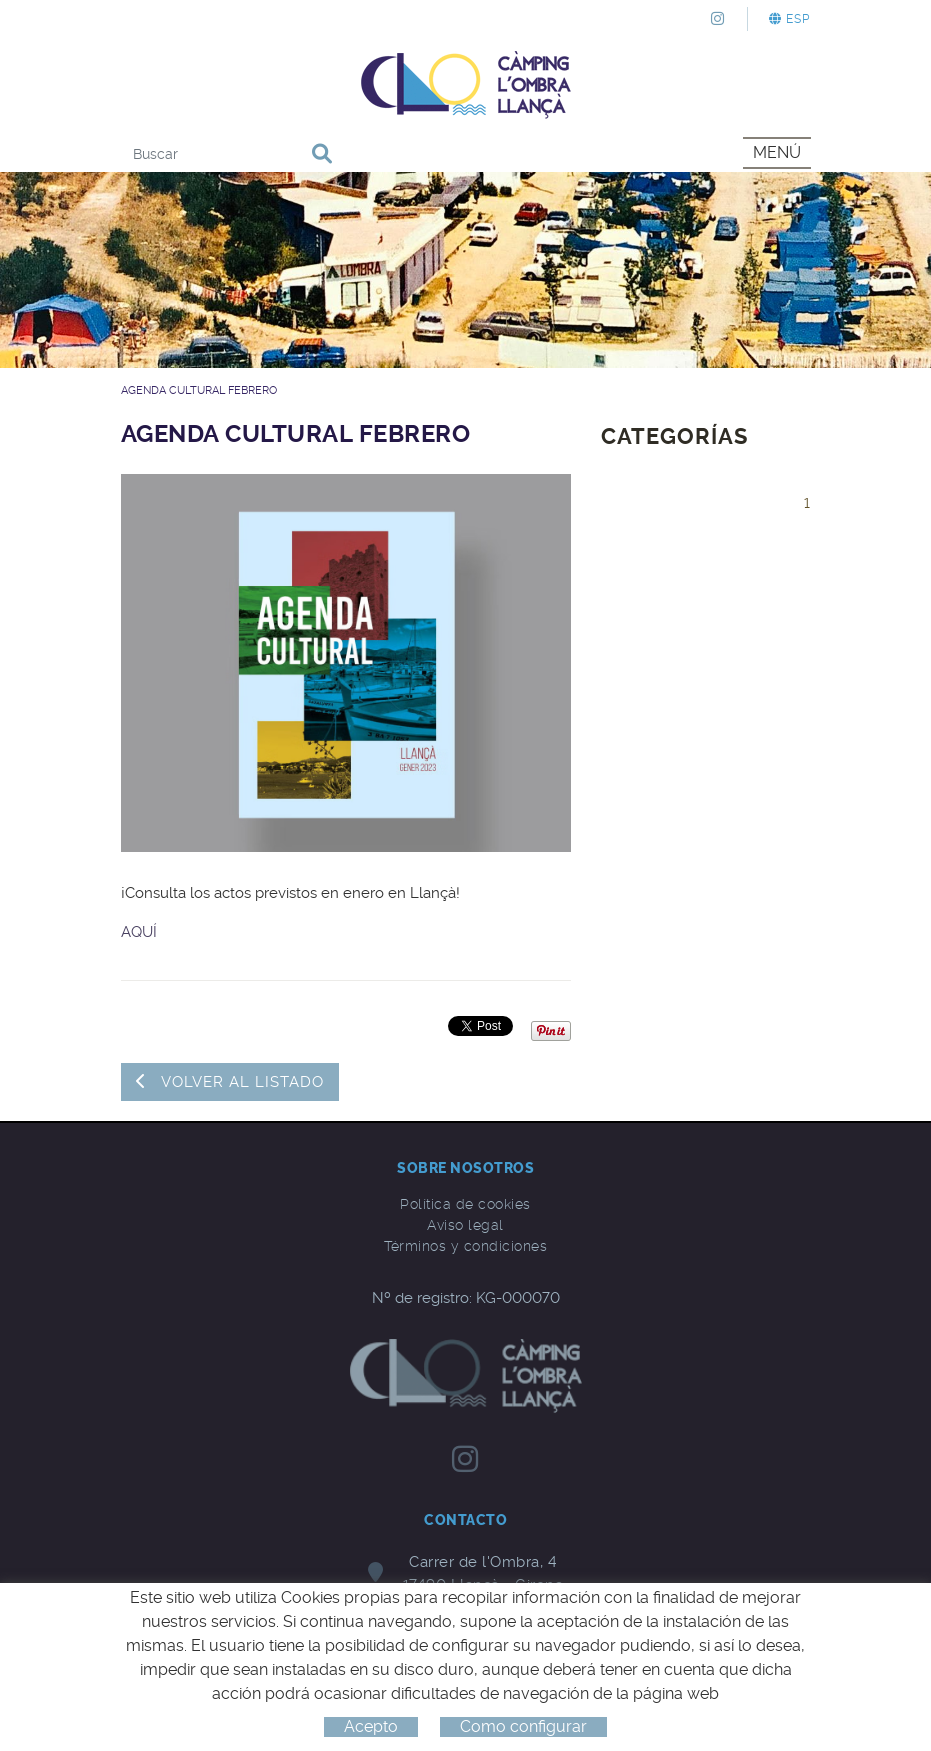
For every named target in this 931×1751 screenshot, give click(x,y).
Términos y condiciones (465, 1246)
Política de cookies (465, 1204)
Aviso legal (465, 1225)
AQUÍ (139, 932)
